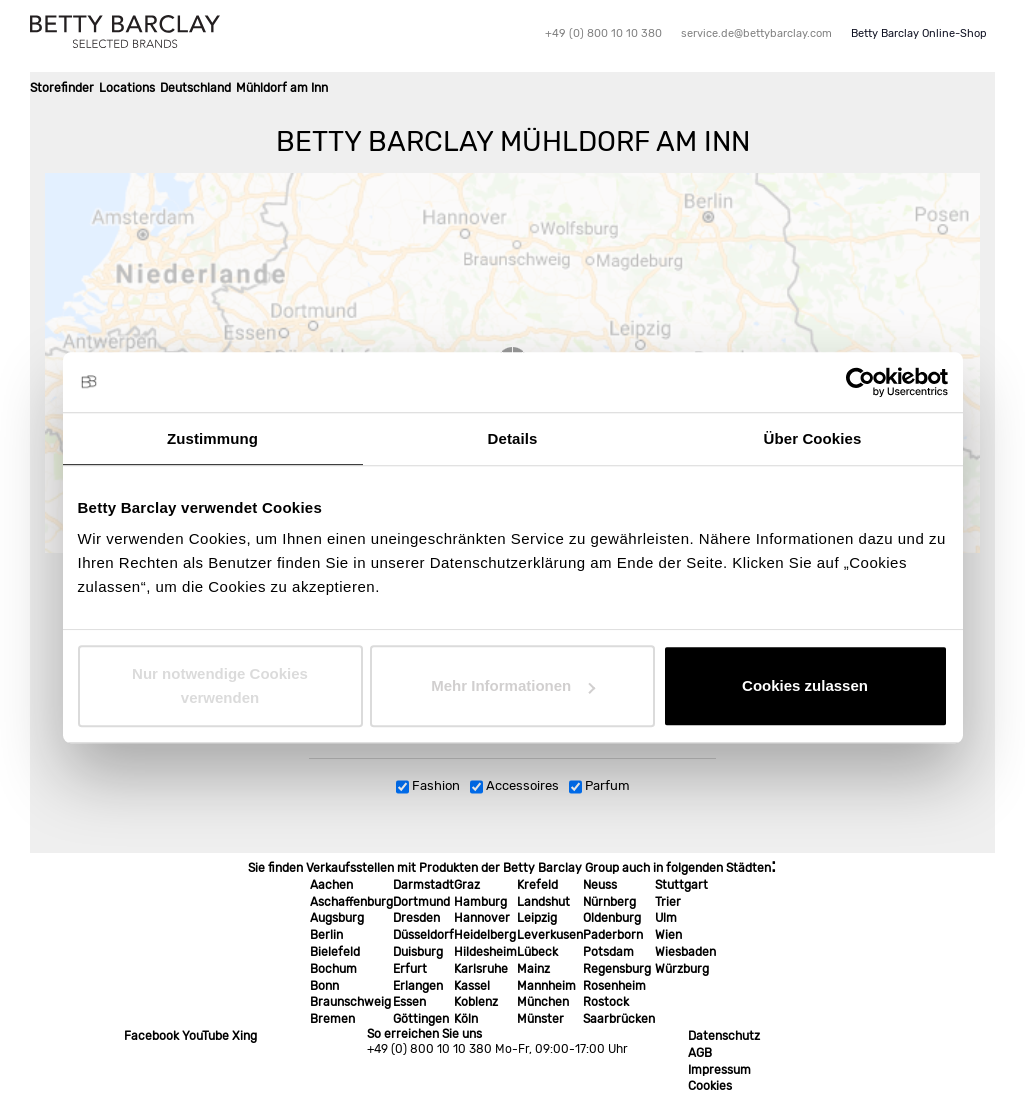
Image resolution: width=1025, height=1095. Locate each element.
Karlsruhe (481, 969)
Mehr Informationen (513, 685)
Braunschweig (350, 1002)
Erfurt (410, 969)
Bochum (333, 969)
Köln (466, 1019)
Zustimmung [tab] (212, 438)
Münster (540, 1019)
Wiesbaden (685, 952)
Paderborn (613, 935)
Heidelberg (485, 935)
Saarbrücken (619, 1019)
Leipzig (537, 918)
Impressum (719, 1070)
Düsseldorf (423, 935)
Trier (668, 902)
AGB (700, 1053)
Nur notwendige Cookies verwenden (220, 685)
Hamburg (480, 902)
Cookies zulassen (805, 685)
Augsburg (337, 918)
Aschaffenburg (351, 902)
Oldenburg (612, 918)
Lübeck (537, 952)
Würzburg (682, 969)
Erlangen (418, 986)
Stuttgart (681, 885)
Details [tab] (513, 438)
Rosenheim (614, 986)
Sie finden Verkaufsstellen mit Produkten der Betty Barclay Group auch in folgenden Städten (509, 868)
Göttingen (421, 1019)
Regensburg (617, 969)
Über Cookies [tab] (813, 438)
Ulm (666, 918)
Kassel (472, 986)
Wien (668, 935)
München (543, 1002)
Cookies (710, 1086)
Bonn (324, 986)
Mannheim (546, 986)
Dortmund (421, 902)
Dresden (416, 918)
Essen (409, 1002)
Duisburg (418, 952)
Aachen (331, 885)
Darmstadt (423, 885)
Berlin (326, 935)
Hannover (482, 918)
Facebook (151, 1036)
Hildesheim (485, 952)
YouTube (205, 1036)
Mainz (533, 969)
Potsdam (608, 952)
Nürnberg (609, 902)
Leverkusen (550, 935)
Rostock (606, 1002)
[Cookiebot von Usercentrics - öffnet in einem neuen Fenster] (860, 382)
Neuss (600, 885)
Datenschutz (724, 1036)
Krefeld (537, 885)
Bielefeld (335, 952)
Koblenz (476, 1002)
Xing (244, 1036)
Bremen (332, 1019)
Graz (467, 885)
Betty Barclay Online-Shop (919, 33)
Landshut (543, 902)
